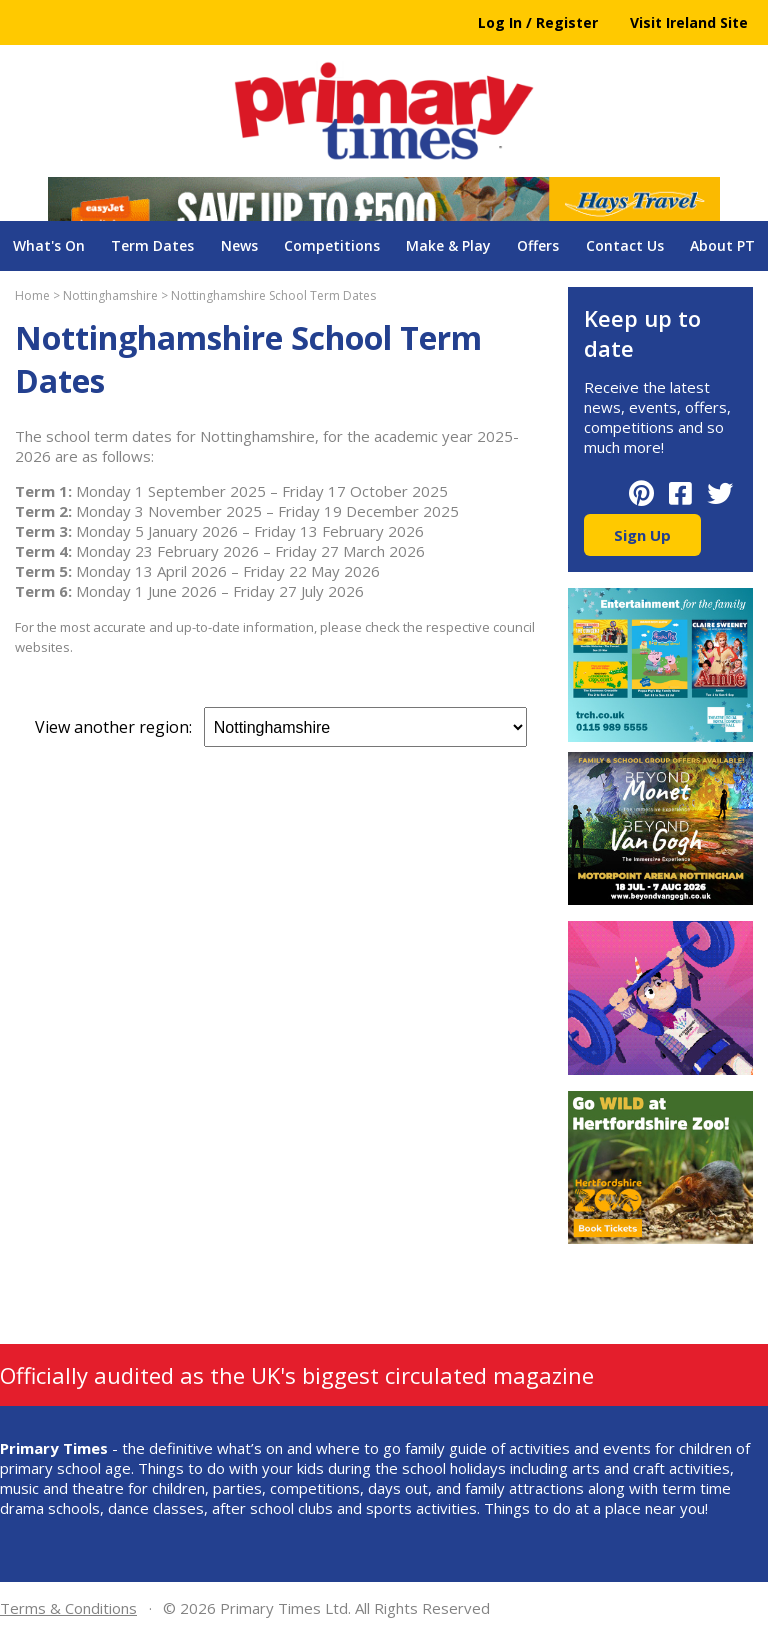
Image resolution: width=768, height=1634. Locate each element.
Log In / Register (538, 22)
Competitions (332, 245)
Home (32, 295)
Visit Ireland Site (689, 22)
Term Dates (152, 245)
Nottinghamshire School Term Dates (273, 295)
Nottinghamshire (110, 295)
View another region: (281, 727)
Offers (538, 245)
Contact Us (625, 245)
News (239, 245)
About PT (722, 245)
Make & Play (448, 245)
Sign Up (642, 535)
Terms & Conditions (68, 1608)
